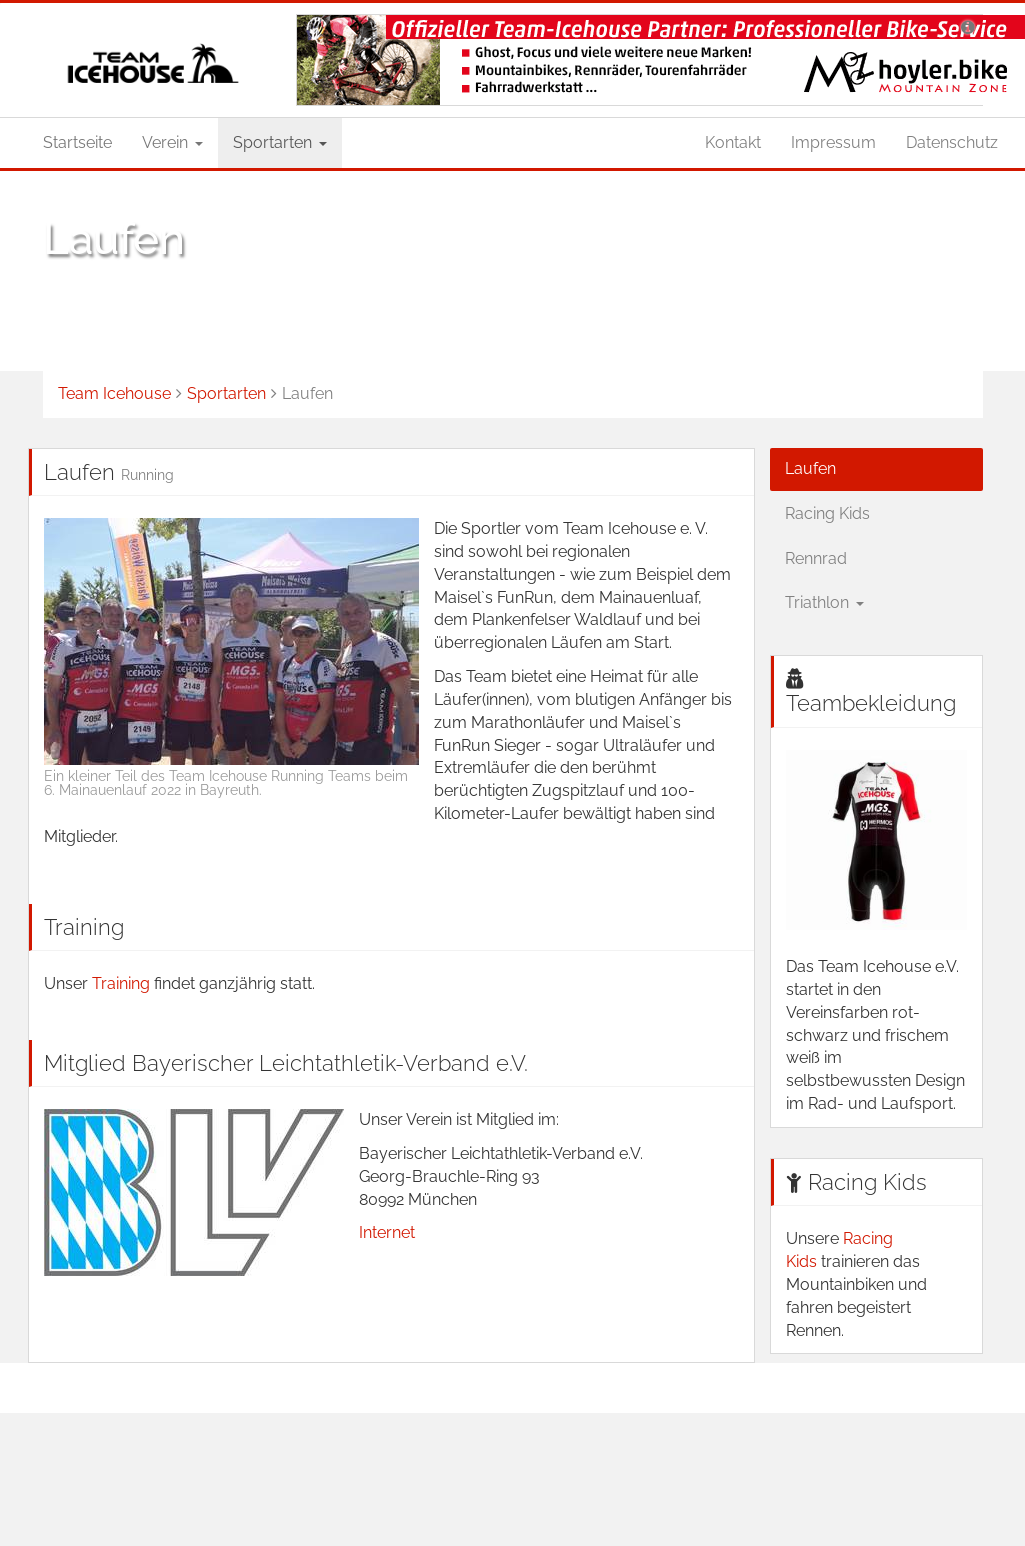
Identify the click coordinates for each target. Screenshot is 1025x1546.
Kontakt (733, 142)
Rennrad (816, 558)
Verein (172, 142)
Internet (387, 1232)
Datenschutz (952, 142)
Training (123, 983)
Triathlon (824, 602)
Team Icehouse (114, 393)
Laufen (810, 468)
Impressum (833, 142)
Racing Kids (827, 513)
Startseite (77, 142)
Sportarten (280, 142)
